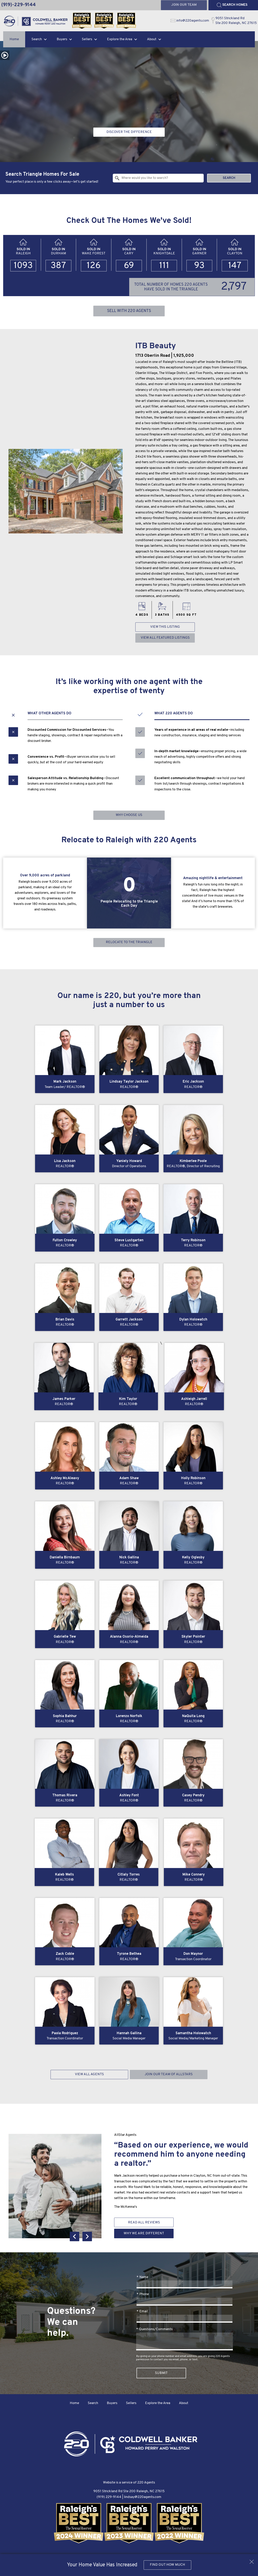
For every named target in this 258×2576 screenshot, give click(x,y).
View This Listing (165, 628)
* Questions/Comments (154, 2331)
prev (74, 2238)
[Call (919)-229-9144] (18, 5)
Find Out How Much (167, 2565)
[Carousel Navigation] (55, 2238)
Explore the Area (157, 2405)
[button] (5, 55)
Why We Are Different (144, 2235)
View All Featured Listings (165, 639)
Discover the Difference (129, 132)
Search (229, 178)
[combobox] (158, 178)
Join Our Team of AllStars (168, 2076)
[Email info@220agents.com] (189, 21)
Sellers (131, 2405)
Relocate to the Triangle (129, 944)
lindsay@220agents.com (142, 2499)
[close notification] (251, 2560)
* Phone (143, 2296)
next (87, 2238)
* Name (142, 2279)
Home (14, 39)
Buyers (112, 2405)
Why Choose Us (129, 817)
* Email (142, 2313)
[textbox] (160, 178)
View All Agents (89, 2076)
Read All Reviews (144, 2224)
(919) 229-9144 (109, 2499)
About (183, 2405)
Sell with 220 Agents (129, 312)
